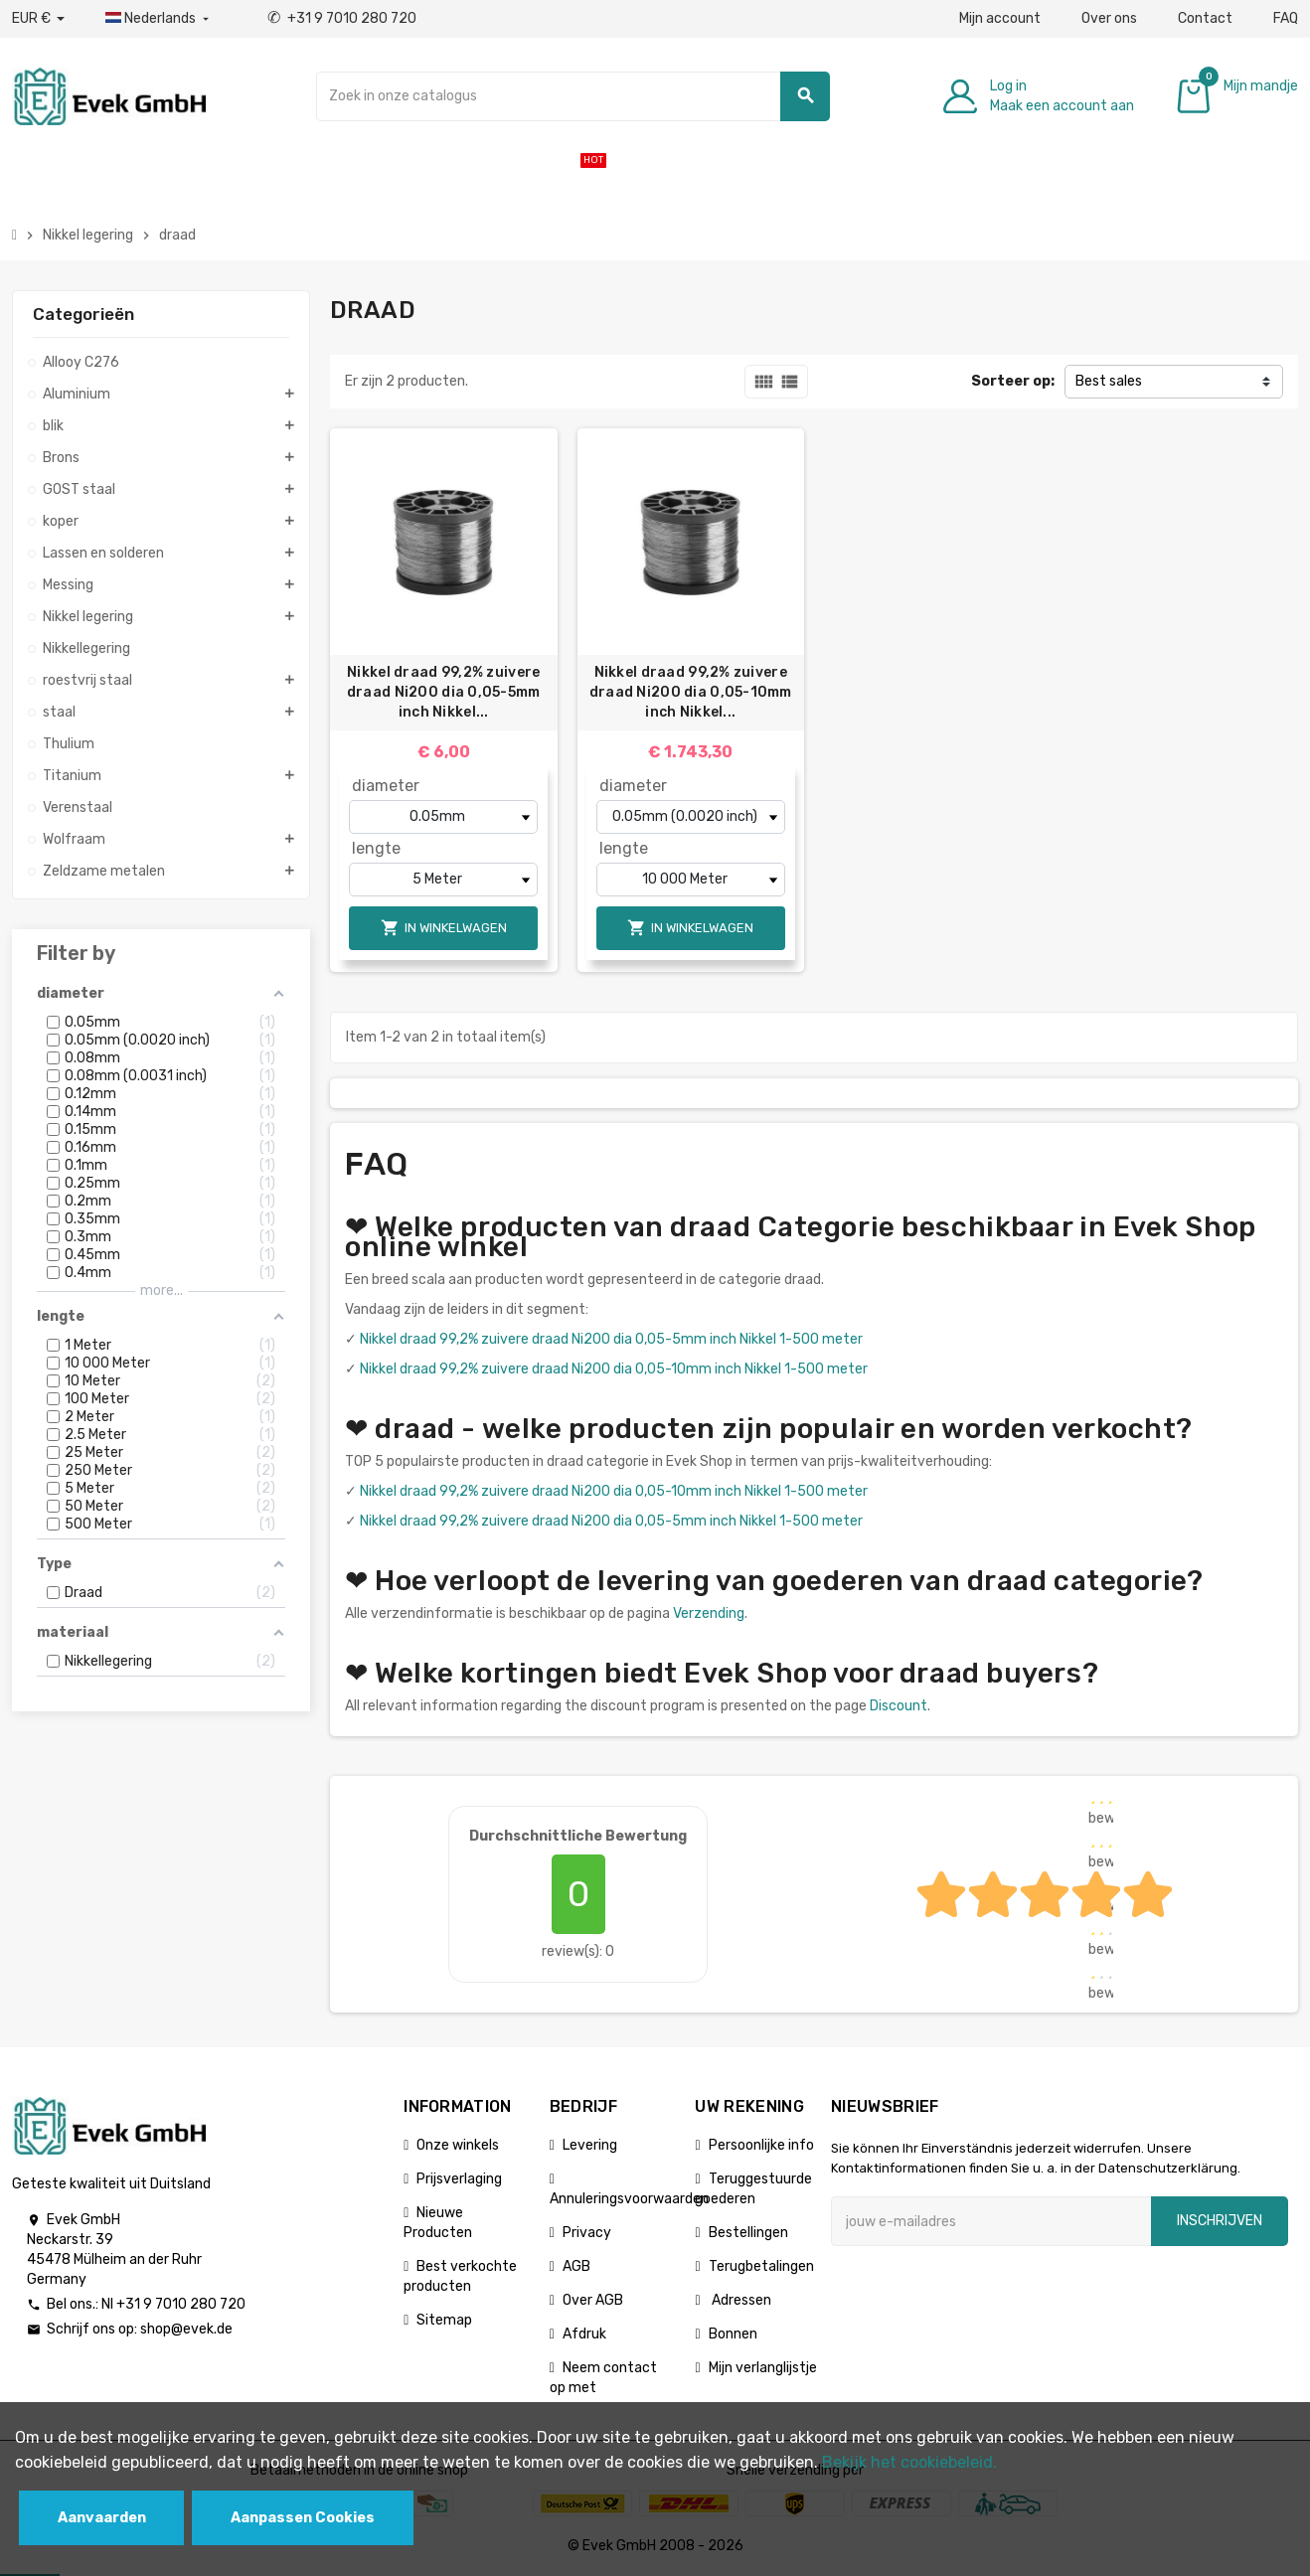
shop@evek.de (186, 2329)
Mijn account (1000, 18)
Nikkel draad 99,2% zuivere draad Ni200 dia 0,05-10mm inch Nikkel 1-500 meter (614, 1369)
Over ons (1109, 18)
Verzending (708, 1613)
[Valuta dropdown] (38, 19)
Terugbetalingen (761, 2266)
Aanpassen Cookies (303, 2517)
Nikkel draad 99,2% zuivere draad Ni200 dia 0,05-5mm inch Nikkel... (444, 692)
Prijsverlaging (459, 2179)
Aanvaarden (102, 2517)
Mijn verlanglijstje (763, 2367)
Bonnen (733, 2334)
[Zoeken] (573, 96)
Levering (590, 2145)
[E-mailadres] (991, 2221)
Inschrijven (1219, 2220)
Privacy (587, 2232)
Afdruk (584, 2334)
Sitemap (444, 2320)
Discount (898, 1705)
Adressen (740, 2300)
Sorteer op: (1013, 381)
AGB (576, 2266)
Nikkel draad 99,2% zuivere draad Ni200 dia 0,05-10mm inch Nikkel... (690, 692)
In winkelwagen (444, 927)
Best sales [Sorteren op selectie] (1108, 381)
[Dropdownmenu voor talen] (159, 19)
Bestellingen (748, 2232)
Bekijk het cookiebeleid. (909, 2462)
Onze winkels (457, 2145)
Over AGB (593, 2300)
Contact (1205, 18)
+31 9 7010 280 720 (341, 18)
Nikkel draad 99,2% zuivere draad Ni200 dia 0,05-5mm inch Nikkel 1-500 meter (611, 1339)
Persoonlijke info (761, 2145)
